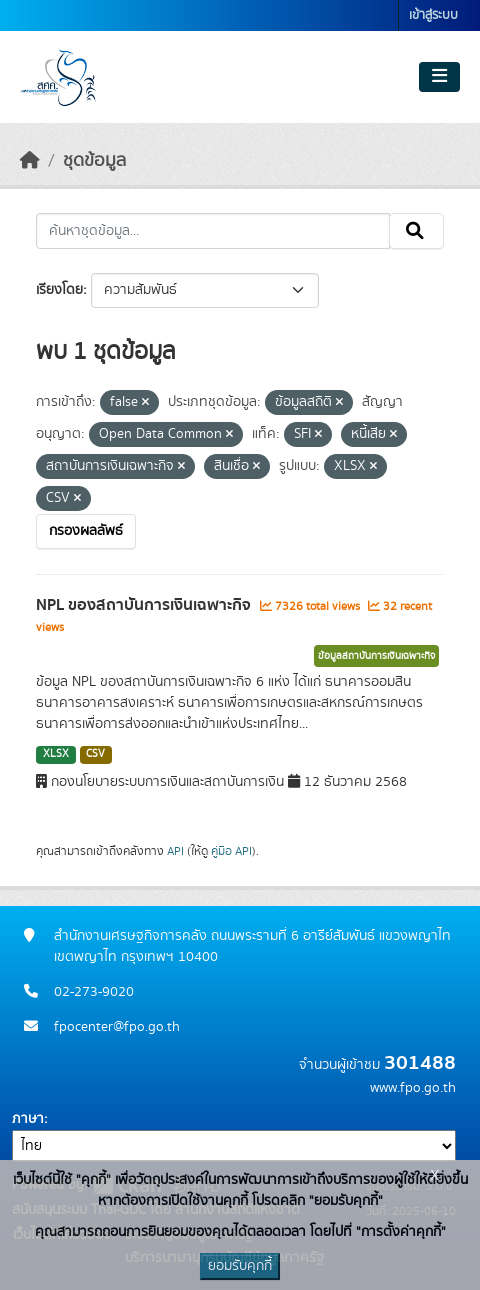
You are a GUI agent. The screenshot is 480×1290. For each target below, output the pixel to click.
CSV (95, 754)
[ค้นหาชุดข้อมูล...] (213, 231)
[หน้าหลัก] (30, 161)
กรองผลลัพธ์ (86, 531)
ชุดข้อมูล (94, 161)
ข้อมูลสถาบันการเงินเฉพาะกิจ (376, 656)
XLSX (56, 754)
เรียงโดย (59, 290)
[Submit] (416, 231)
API (175, 851)
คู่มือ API (231, 851)
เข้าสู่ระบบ (433, 15)
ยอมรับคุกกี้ (240, 1266)
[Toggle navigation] (439, 77)
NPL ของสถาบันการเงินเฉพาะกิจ (145, 605)
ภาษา (28, 1119)
